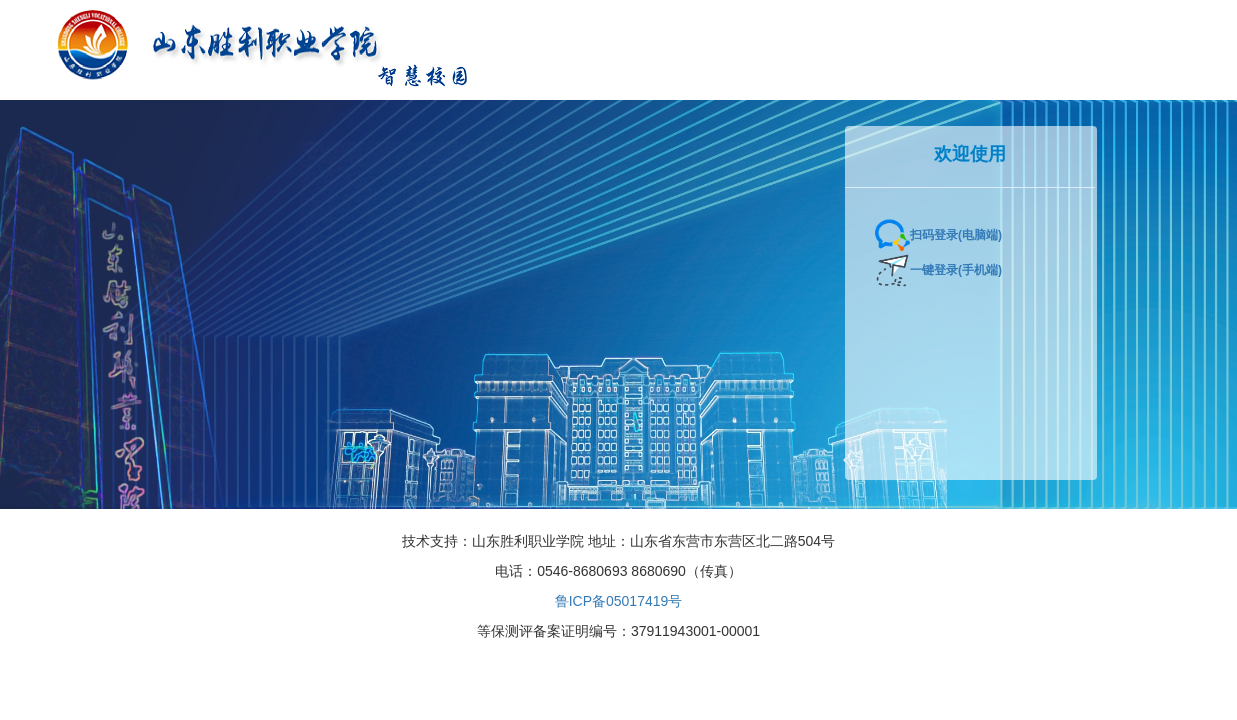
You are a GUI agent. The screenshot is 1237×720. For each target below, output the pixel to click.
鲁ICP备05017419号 (619, 601)
